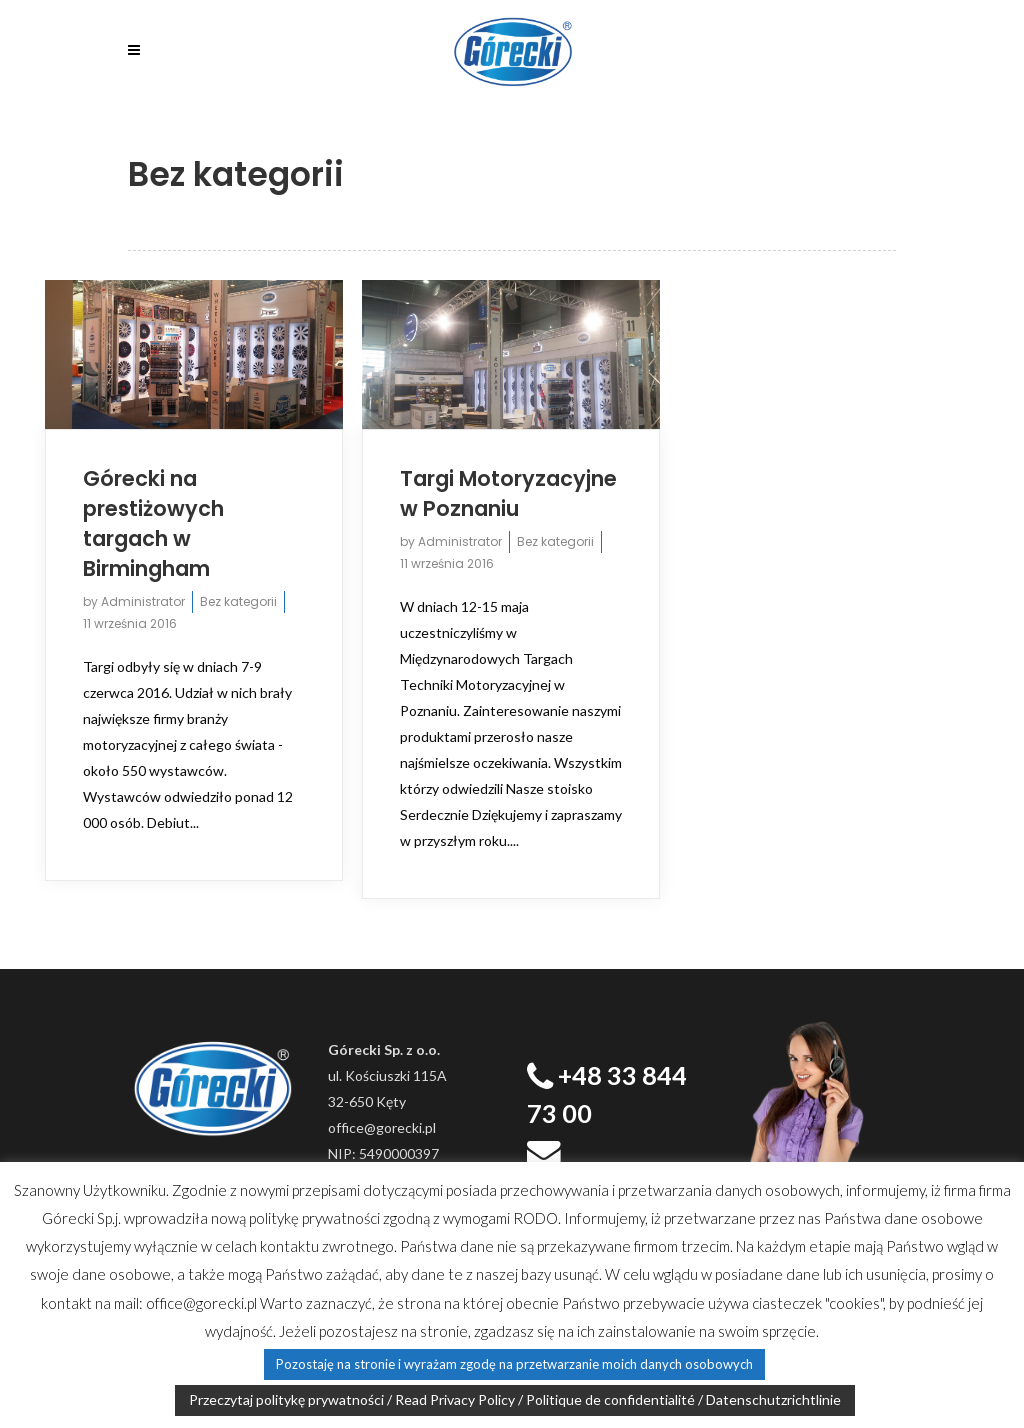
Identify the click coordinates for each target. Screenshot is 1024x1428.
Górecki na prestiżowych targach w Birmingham (153, 523)
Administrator (143, 601)
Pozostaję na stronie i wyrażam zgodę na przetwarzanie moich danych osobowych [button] (514, 1364)
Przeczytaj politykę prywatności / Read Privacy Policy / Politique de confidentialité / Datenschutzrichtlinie (515, 1399)
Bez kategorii (238, 601)
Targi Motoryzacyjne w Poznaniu (508, 493)
